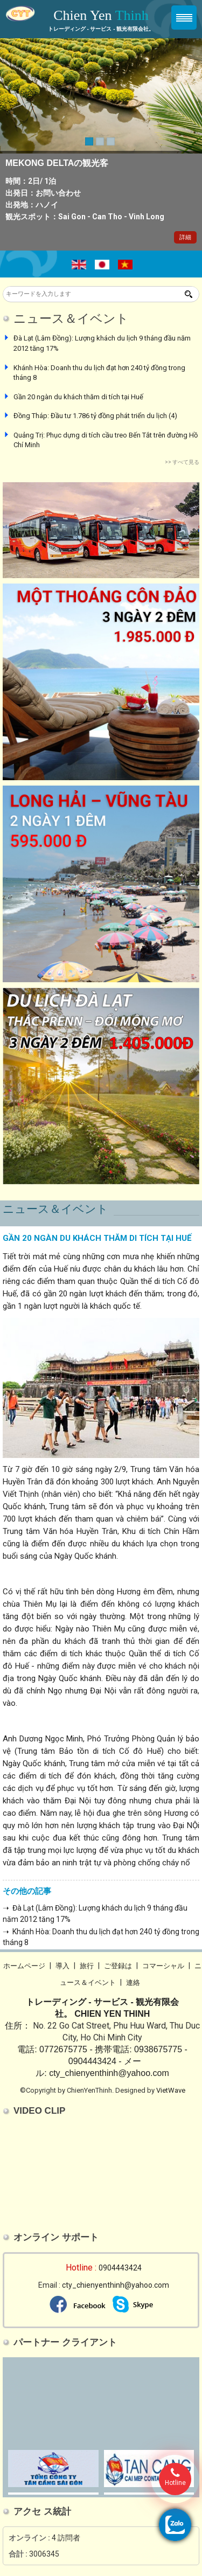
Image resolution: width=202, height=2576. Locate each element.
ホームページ (24, 1966)
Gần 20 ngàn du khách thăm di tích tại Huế (78, 397)
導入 (62, 1966)
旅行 (87, 1966)
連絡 (133, 1982)
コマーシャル (163, 1966)
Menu (184, 17)
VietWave (170, 2090)
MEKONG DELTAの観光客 (56, 163)
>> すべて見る (182, 462)
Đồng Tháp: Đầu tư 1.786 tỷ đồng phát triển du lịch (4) (95, 416)
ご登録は (118, 1966)
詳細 (185, 237)
